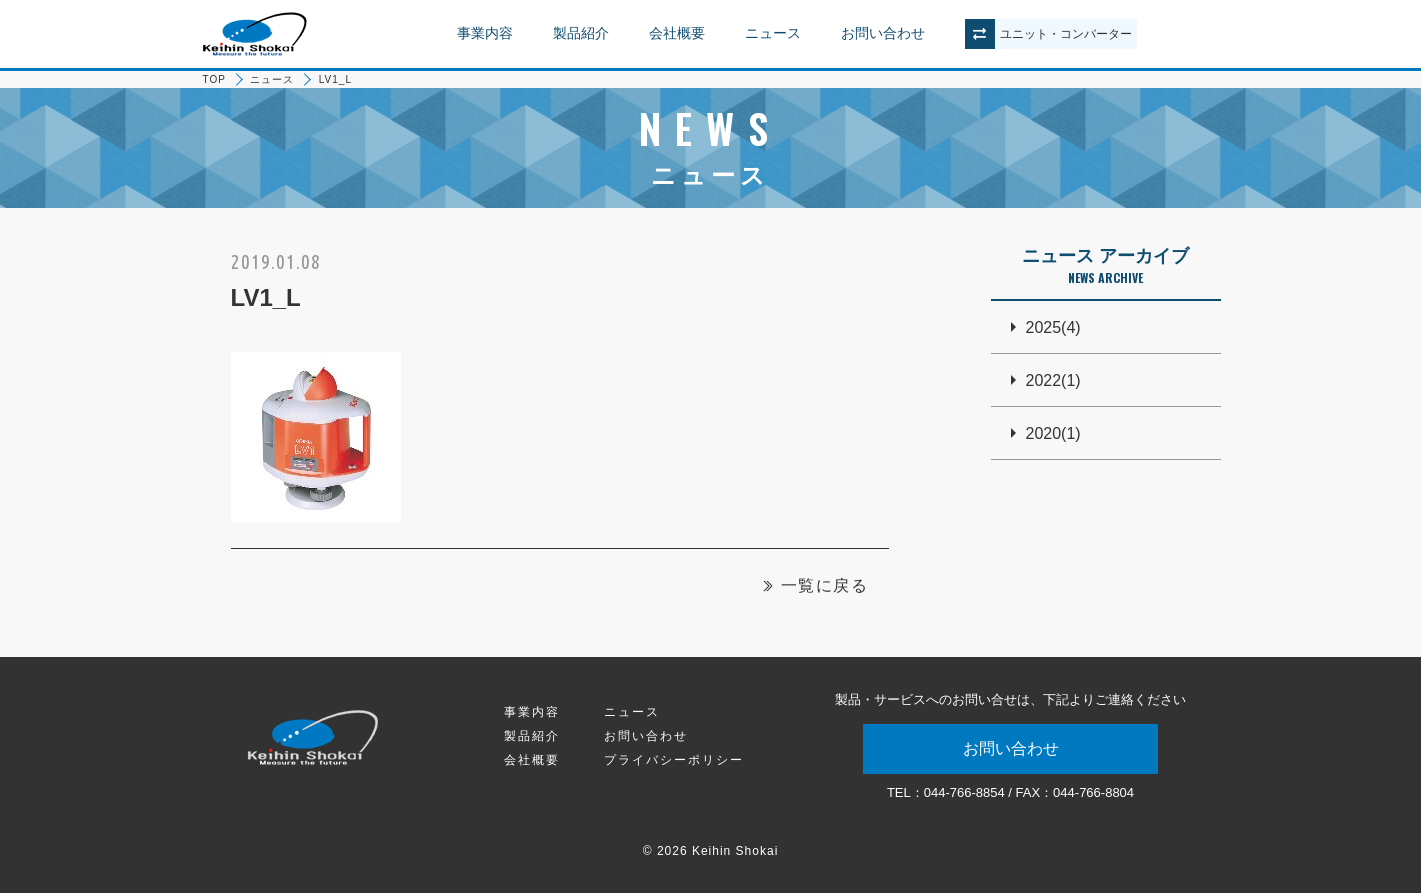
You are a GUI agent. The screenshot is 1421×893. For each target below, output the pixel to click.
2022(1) (1053, 380)
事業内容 (485, 33)
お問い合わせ (883, 33)
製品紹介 (581, 33)
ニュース (773, 33)
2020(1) (1053, 433)
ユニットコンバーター (1066, 34)
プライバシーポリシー (674, 760)
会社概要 (677, 33)
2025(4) (1053, 327)
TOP (214, 79)
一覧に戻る (825, 585)
